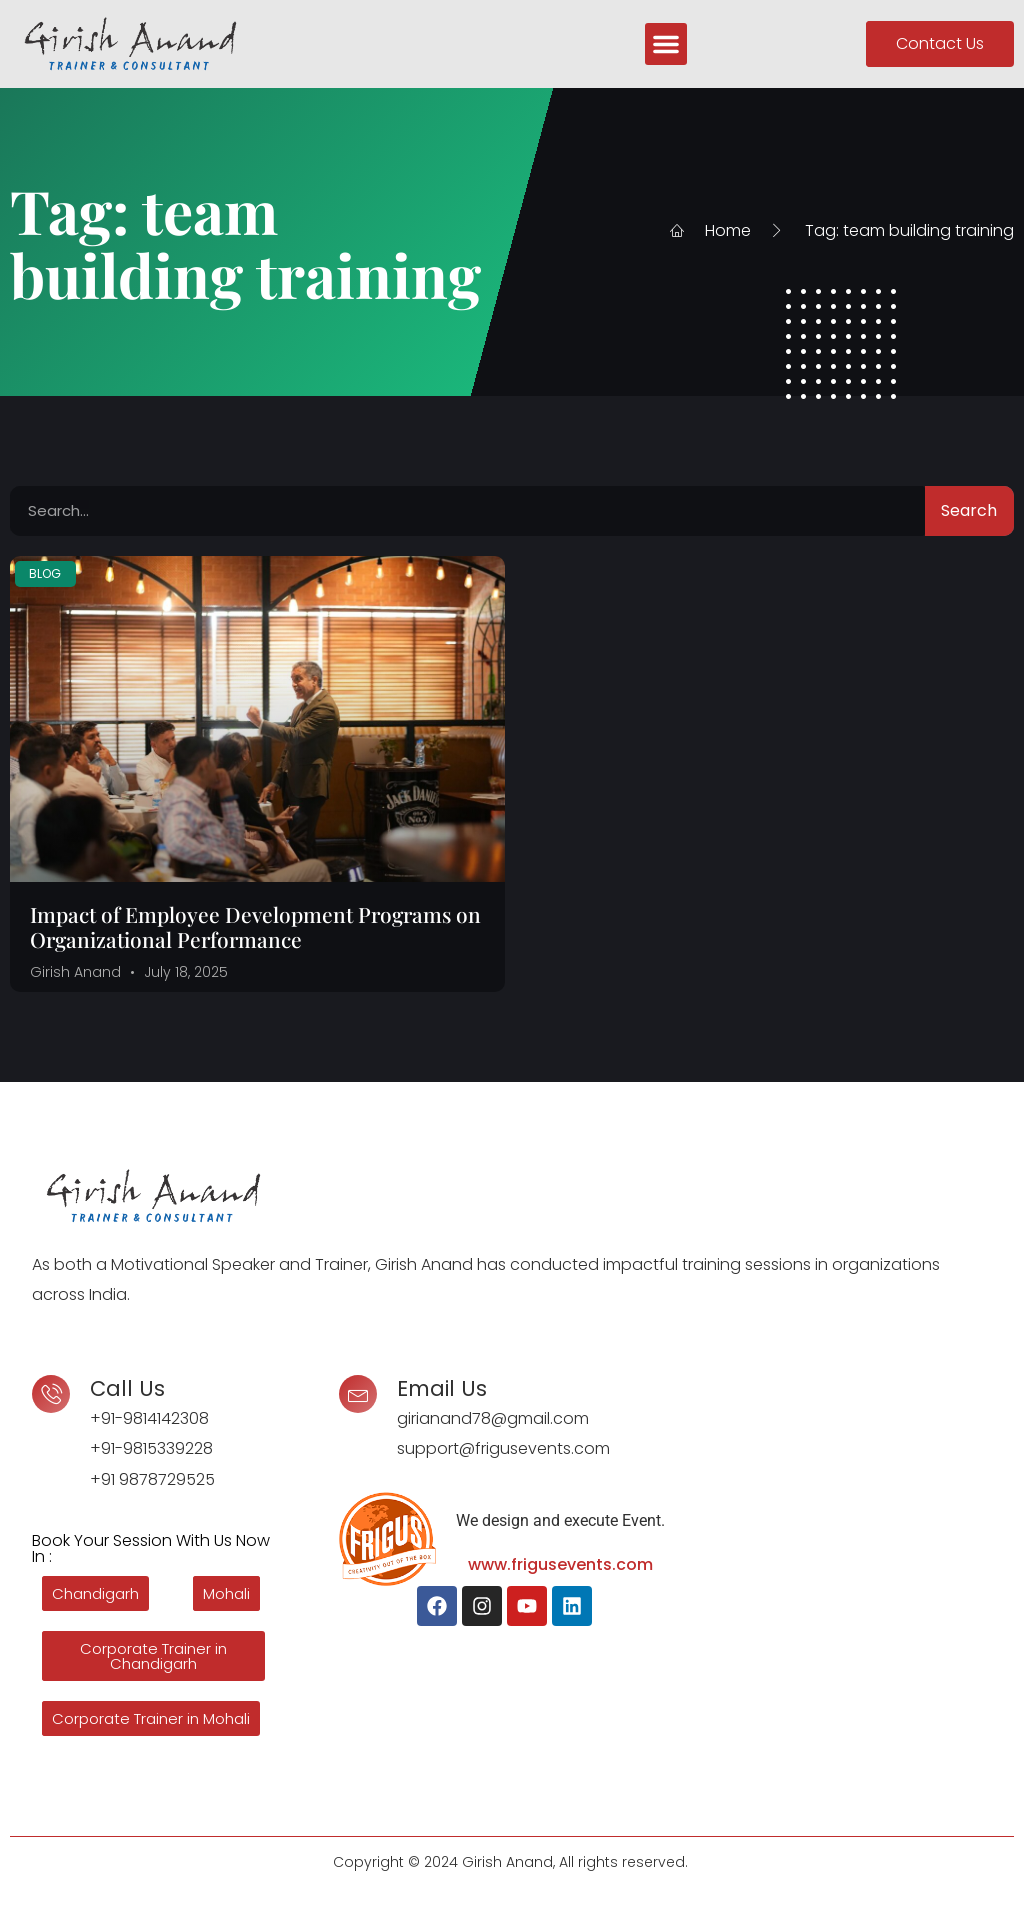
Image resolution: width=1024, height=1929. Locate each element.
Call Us (127, 1388)
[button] (666, 44)
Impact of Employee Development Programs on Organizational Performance (255, 926)
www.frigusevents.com (560, 1564)
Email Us (442, 1388)
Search (969, 510)
